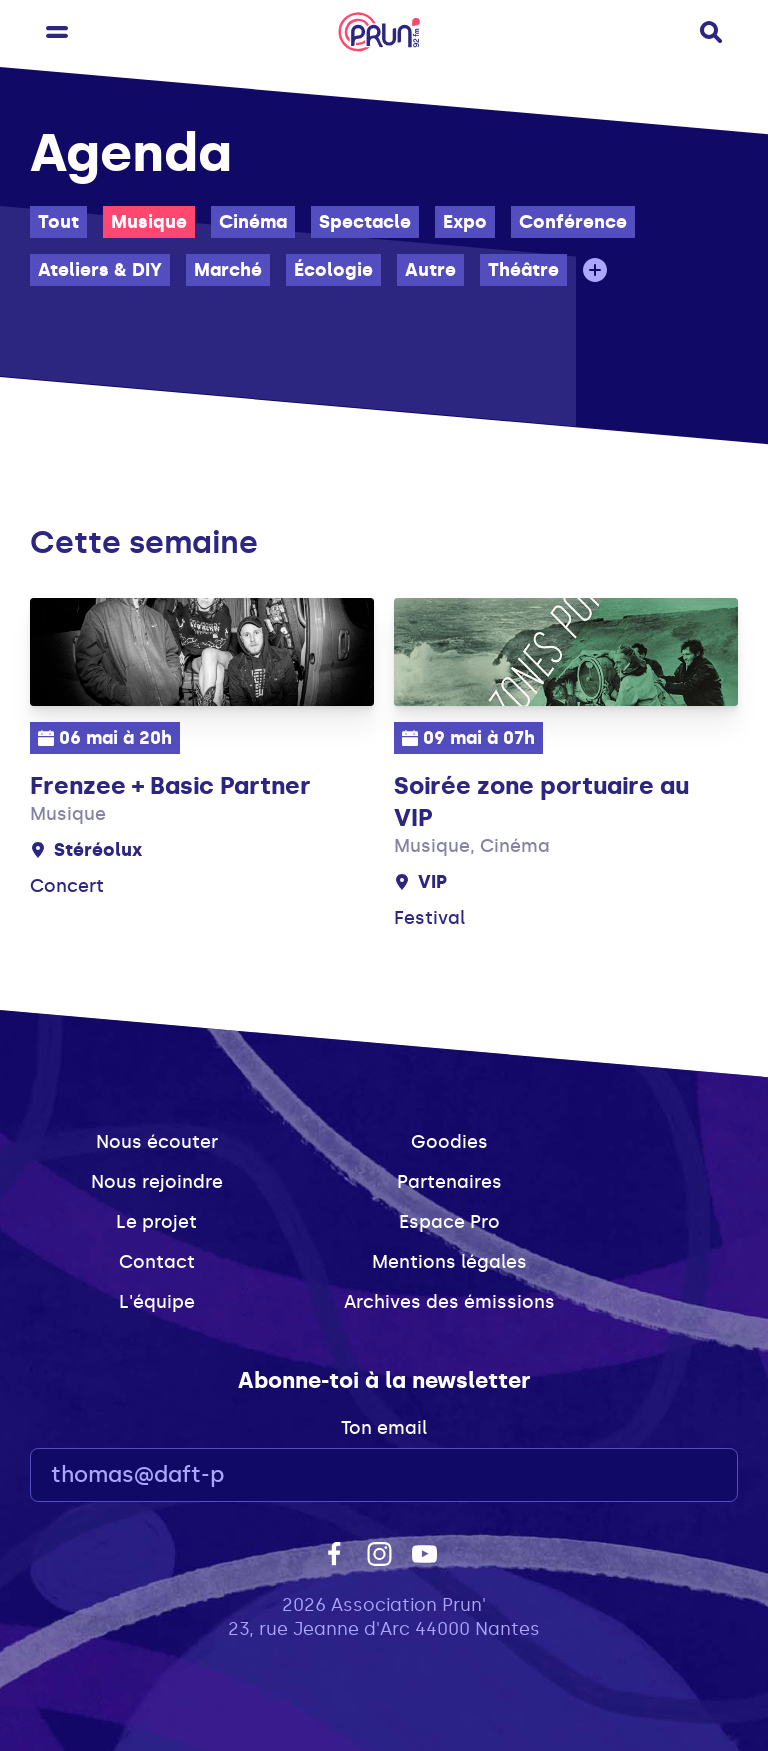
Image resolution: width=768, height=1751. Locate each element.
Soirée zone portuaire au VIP (541, 801)
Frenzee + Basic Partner (170, 785)
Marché (228, 270)
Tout (58, 222)
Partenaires (449, 1182)
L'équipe (157, 1302)
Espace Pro (449, 1222)
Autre (430, 270)
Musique (149, 222)
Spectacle (365, 222)
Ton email (384, 1428)
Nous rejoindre (157, 1182)
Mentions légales (449, 1262)
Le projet (156, 1222)
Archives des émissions (449, 1302)
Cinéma (253, 222)
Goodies (449, 1142)
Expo (465, 222)
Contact (157, 1262)
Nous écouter (157, 1142)
